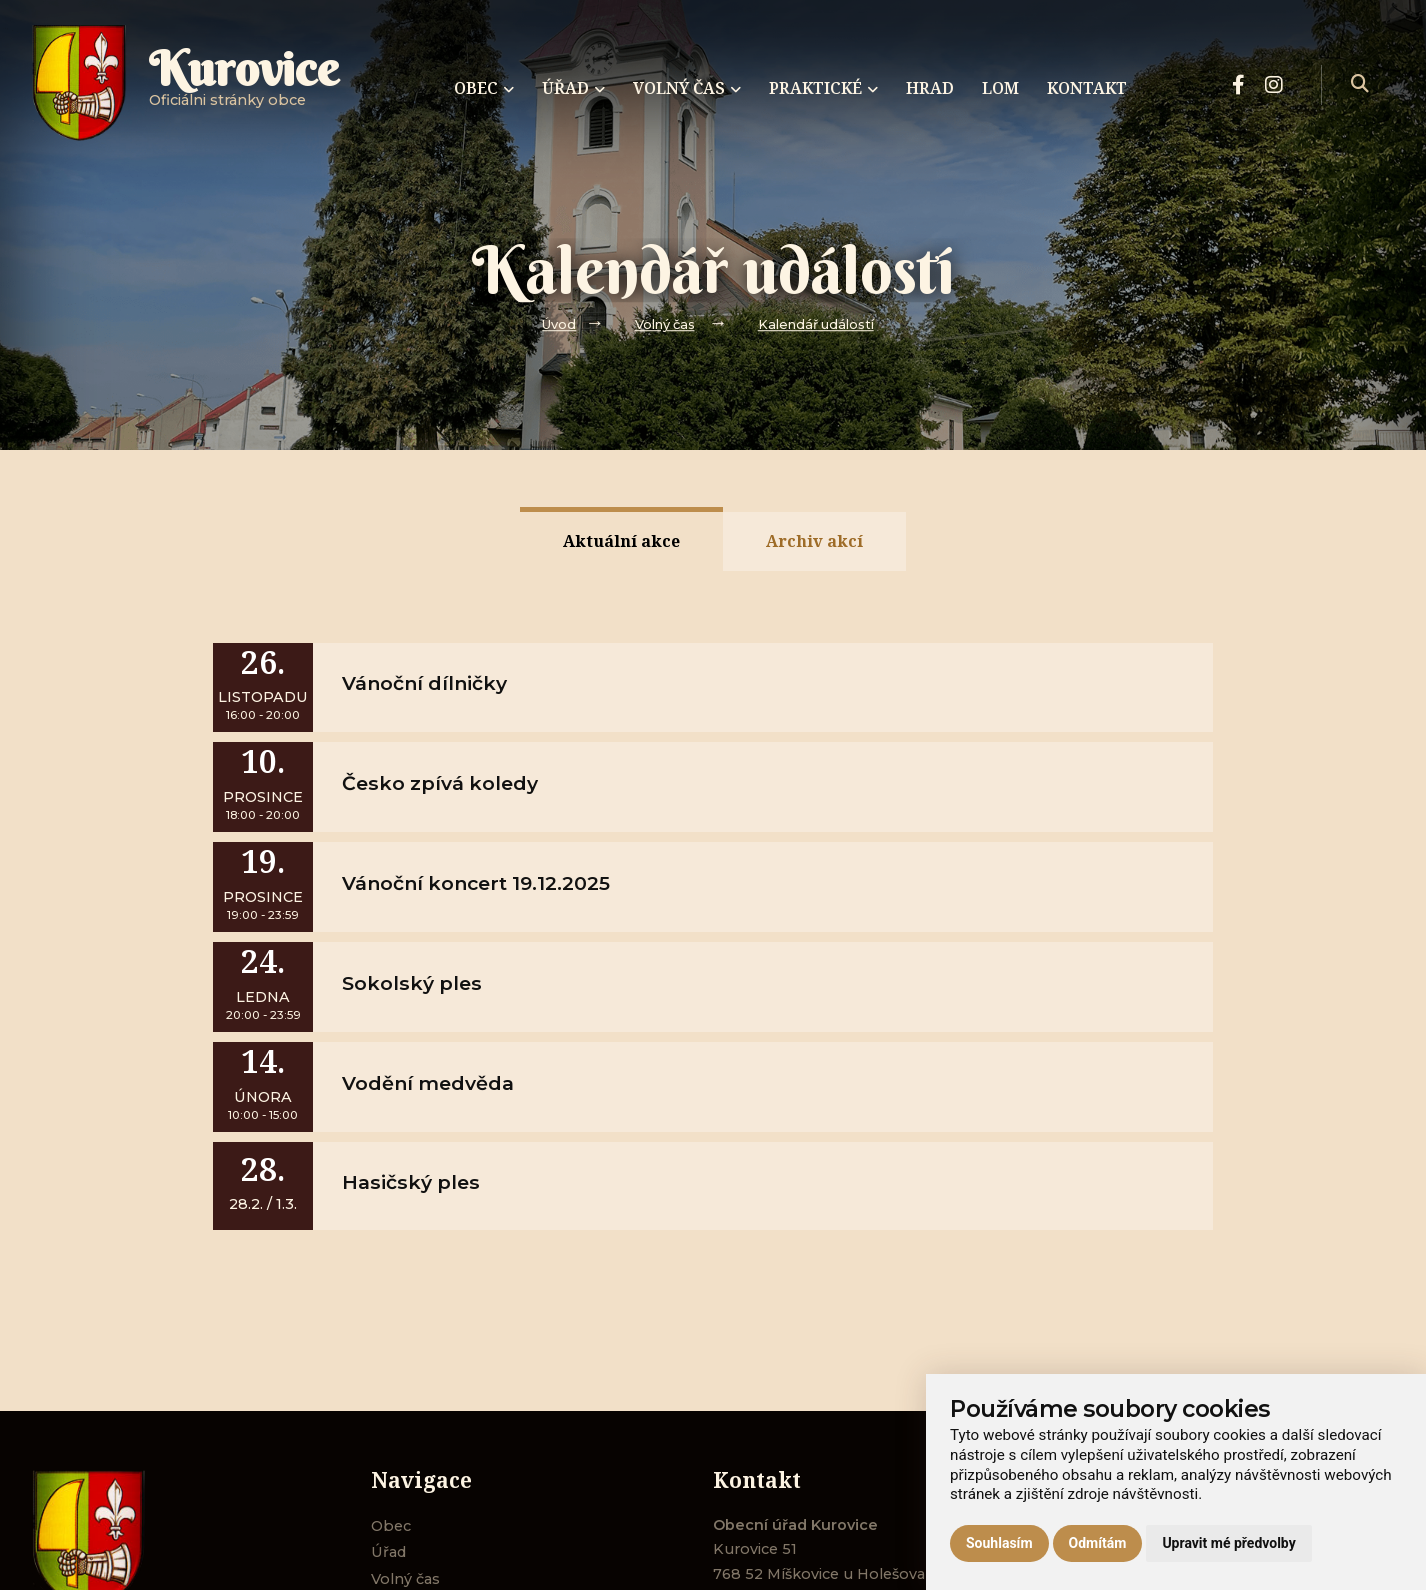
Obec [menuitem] (484, 88)
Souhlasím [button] (999, 1543)
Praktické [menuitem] (823, 88)
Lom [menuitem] (1000, 88)
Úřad (388, 1552)
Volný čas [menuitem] (687, 88)
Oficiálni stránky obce (244, 84)
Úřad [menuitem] (573, 88)
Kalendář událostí (816, 324)
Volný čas (665, 324)
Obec (391, 1526)
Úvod (559, 324)
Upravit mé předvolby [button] (1228, 1543)
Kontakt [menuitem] (1087, 88)
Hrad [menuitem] (930, 88)
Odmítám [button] (1098, 1543)
